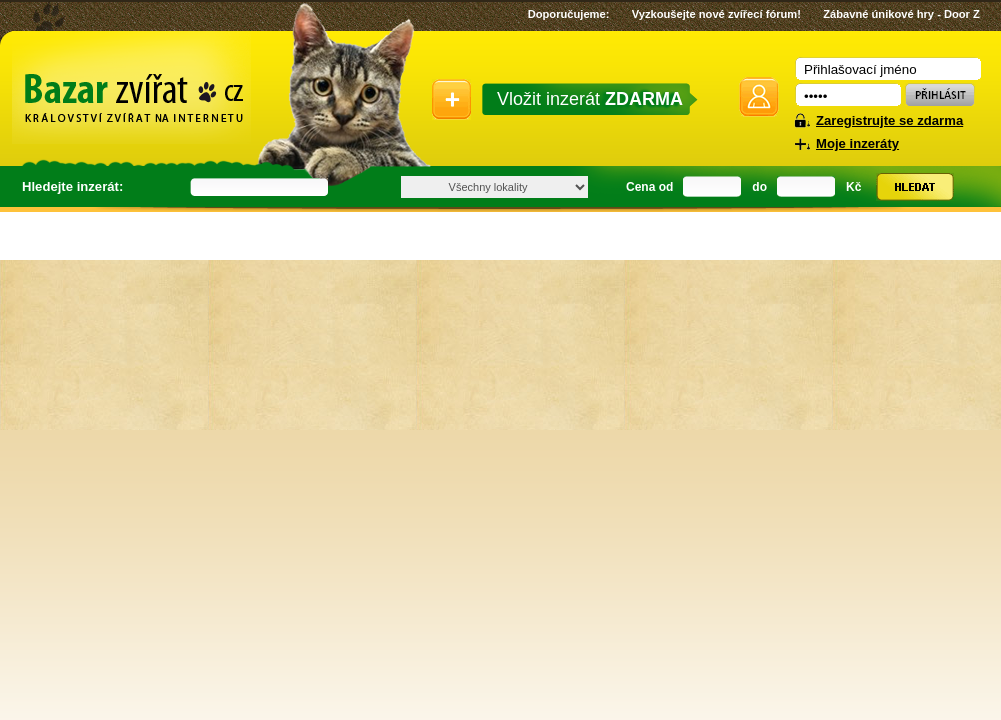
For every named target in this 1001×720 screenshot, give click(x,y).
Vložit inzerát (590, 99)
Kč (853, 187)
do (759, 187)
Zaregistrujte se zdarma (889, 120)
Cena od (649, 187)
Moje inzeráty (857, 143)
